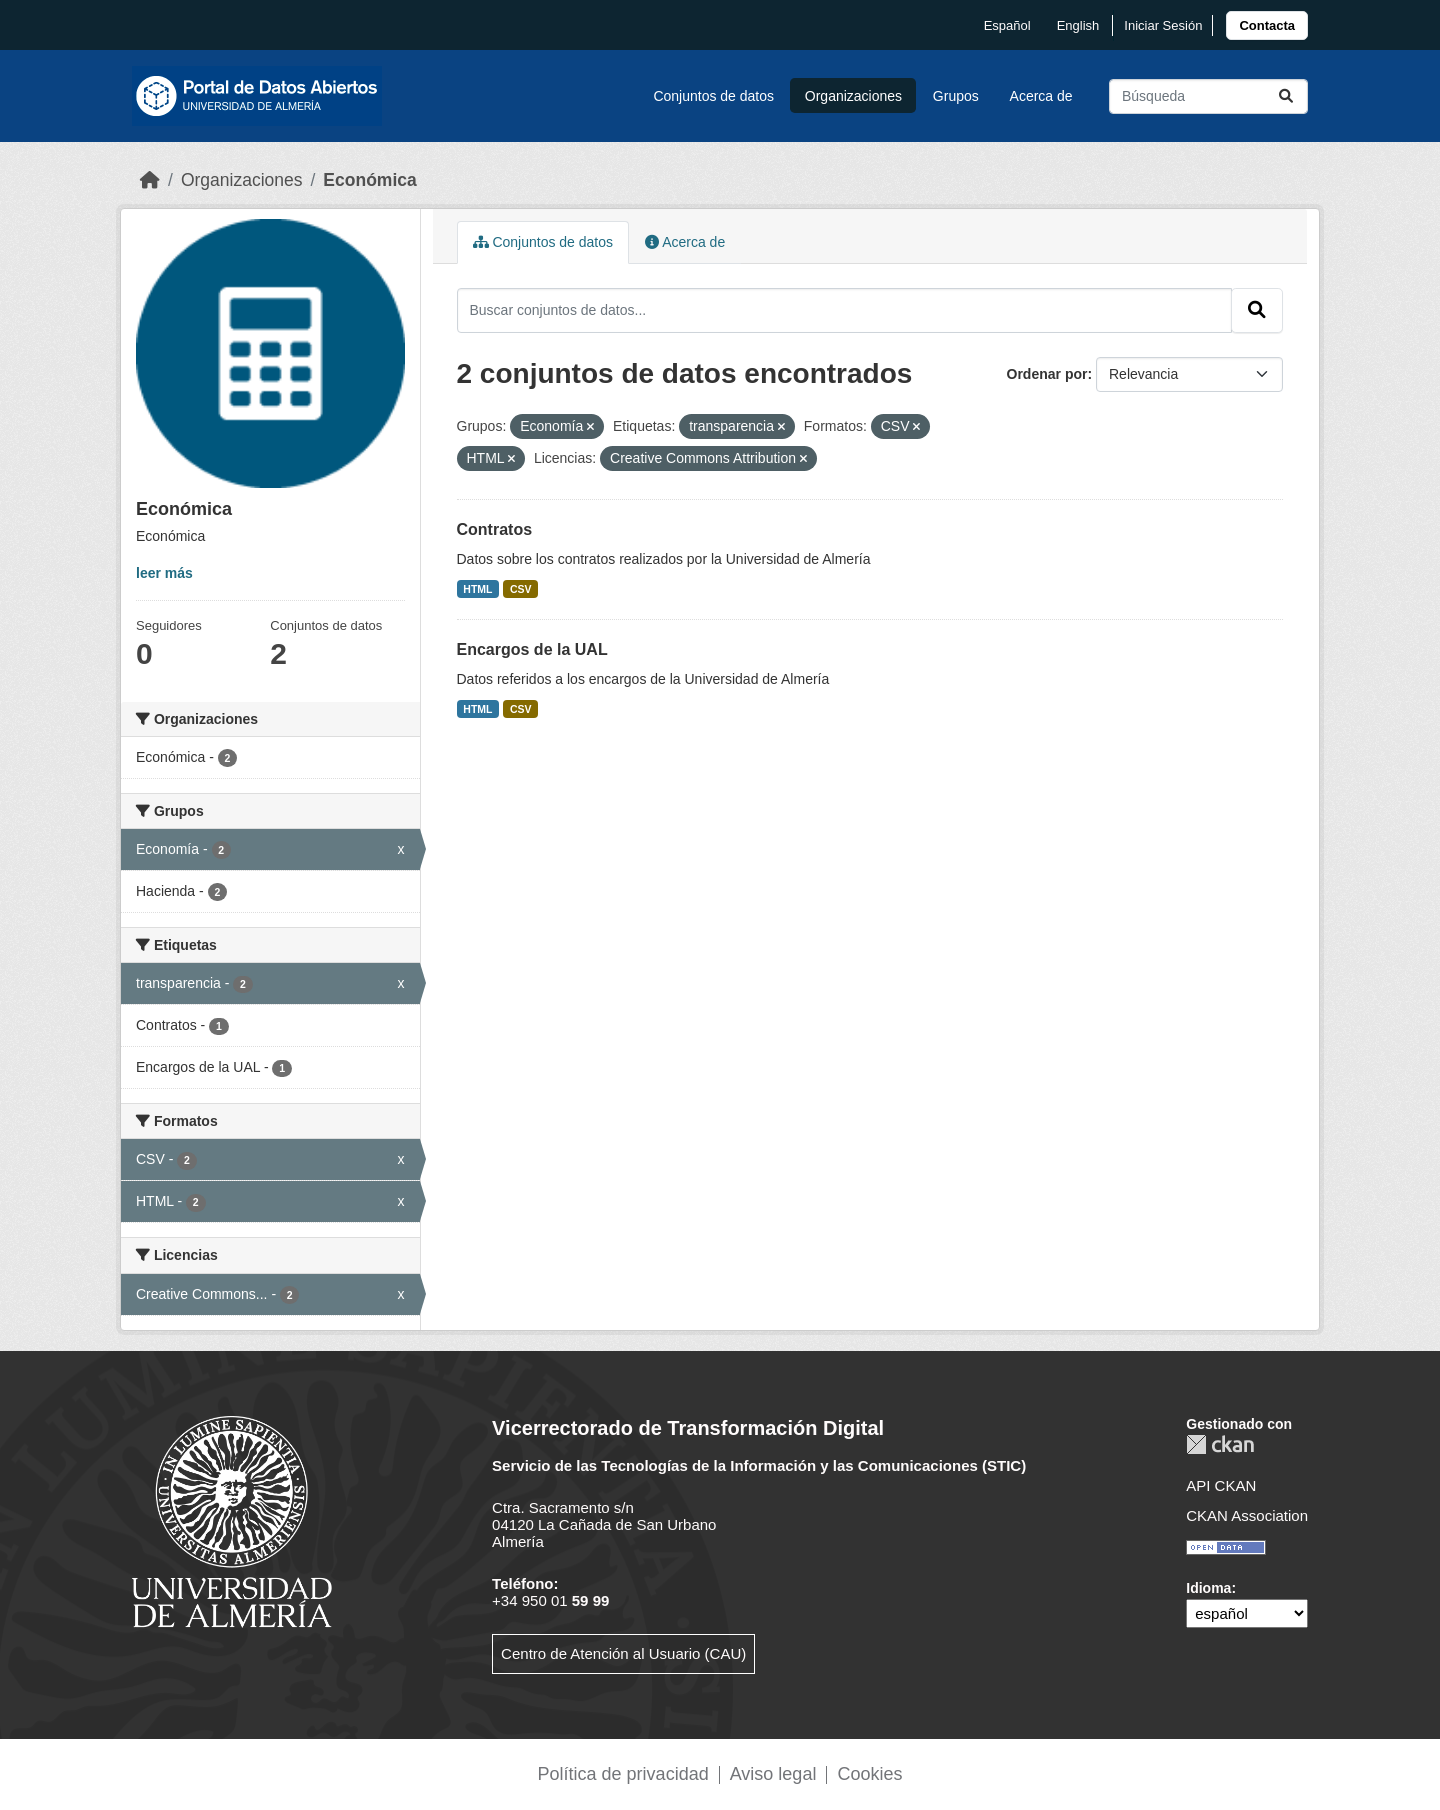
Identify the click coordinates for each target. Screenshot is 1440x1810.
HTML (477, 589)
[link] (1267, 25)
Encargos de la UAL (532, 649)
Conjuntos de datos (713, 96)
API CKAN (1221, 1485)
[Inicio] (150, 180)
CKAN (1220, 1444)
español (1007, 25)
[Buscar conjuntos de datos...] (1208, 96)
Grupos (956, 96)
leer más (164, 573)
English (1078, 25)
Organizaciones (853, 96)
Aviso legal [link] (773, 1774)
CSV (521, 589)
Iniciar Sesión (1163, 25)
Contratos (495, 529)
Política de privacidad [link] (623, 1774)
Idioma (1208, 1588)
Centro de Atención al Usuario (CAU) (623, 1653)
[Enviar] (1286, 96)
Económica (369, 180)
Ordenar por (1047, 374)
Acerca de (1041, 96)
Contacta (1267, 25)
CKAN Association (1247, 1515)
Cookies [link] (869, 1774)
